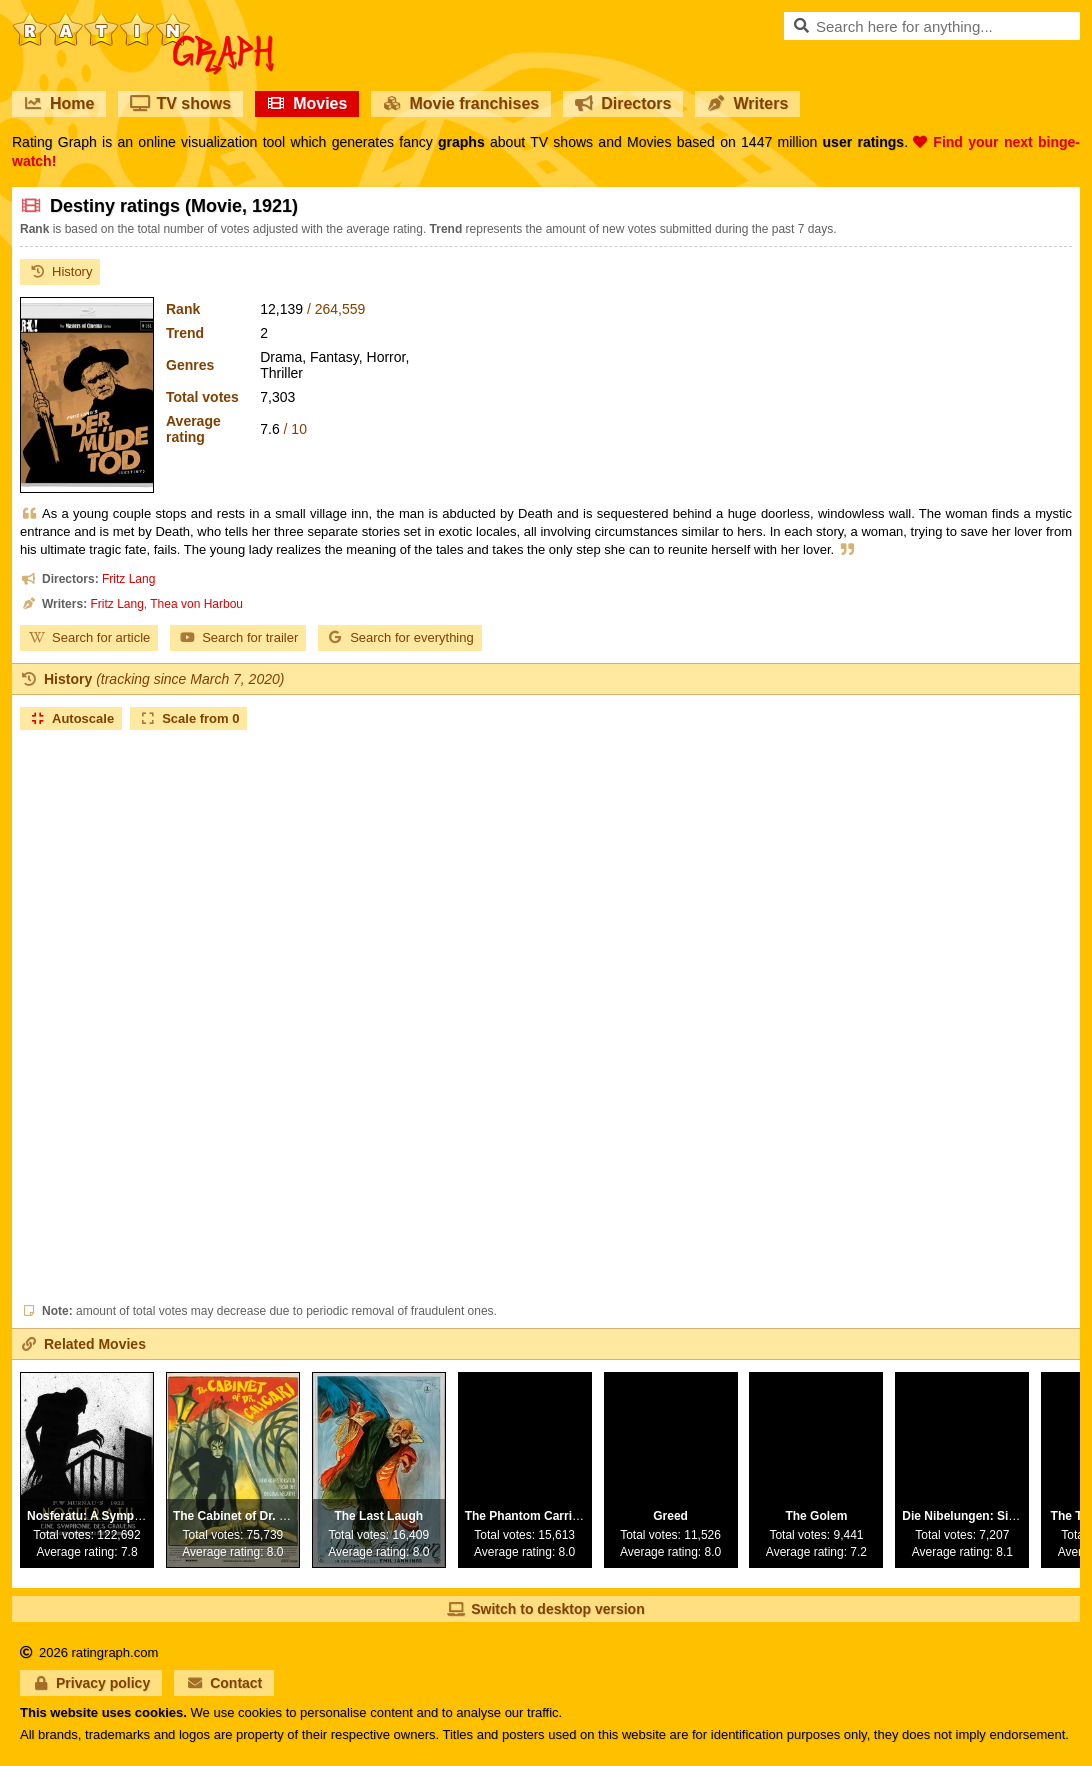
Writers (747, 103)
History (60, 271)
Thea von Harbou (196, 604)
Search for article (89, 637)
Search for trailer (238, 637)
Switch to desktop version (545, 1609)
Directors (623, 103)
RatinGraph (143, 20)
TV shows (180, 103)
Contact (224, 1683)
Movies (307, 103)
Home (59, 103)
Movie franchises (461, 103)
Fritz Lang (128, 579)
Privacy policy (91, 1683)
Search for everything (400, 637)
